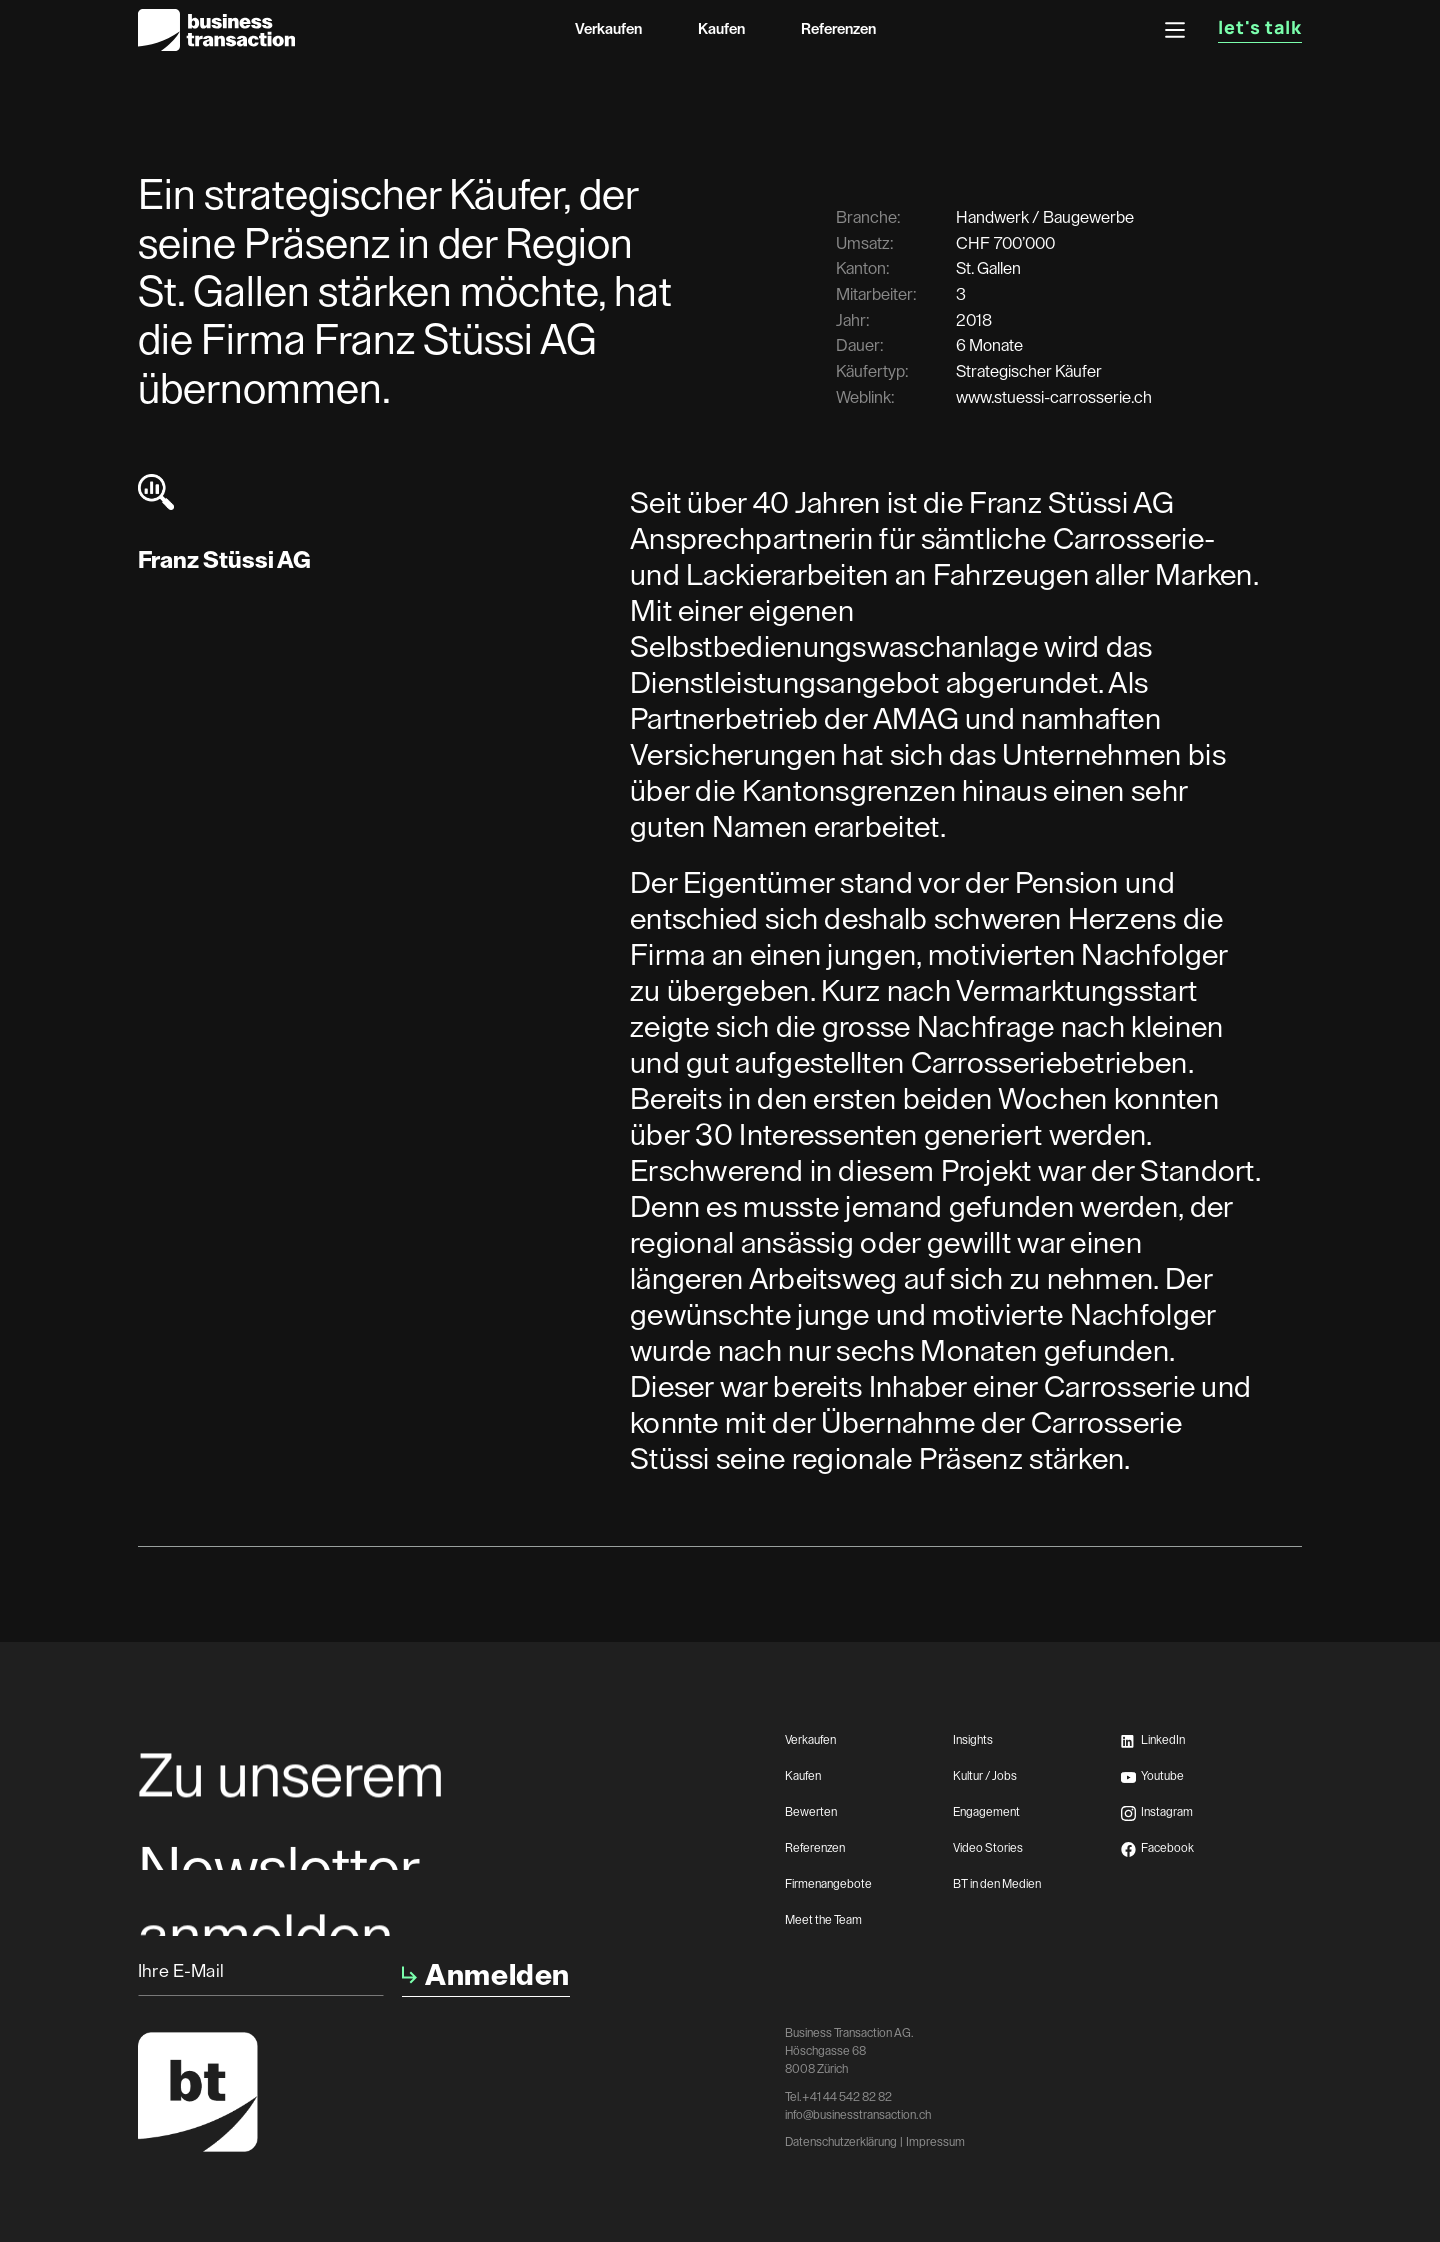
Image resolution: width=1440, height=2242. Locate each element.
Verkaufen (608, 29)
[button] (1175, 30)
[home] (216, 30)
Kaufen (721, 29)
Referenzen (838, 29)
